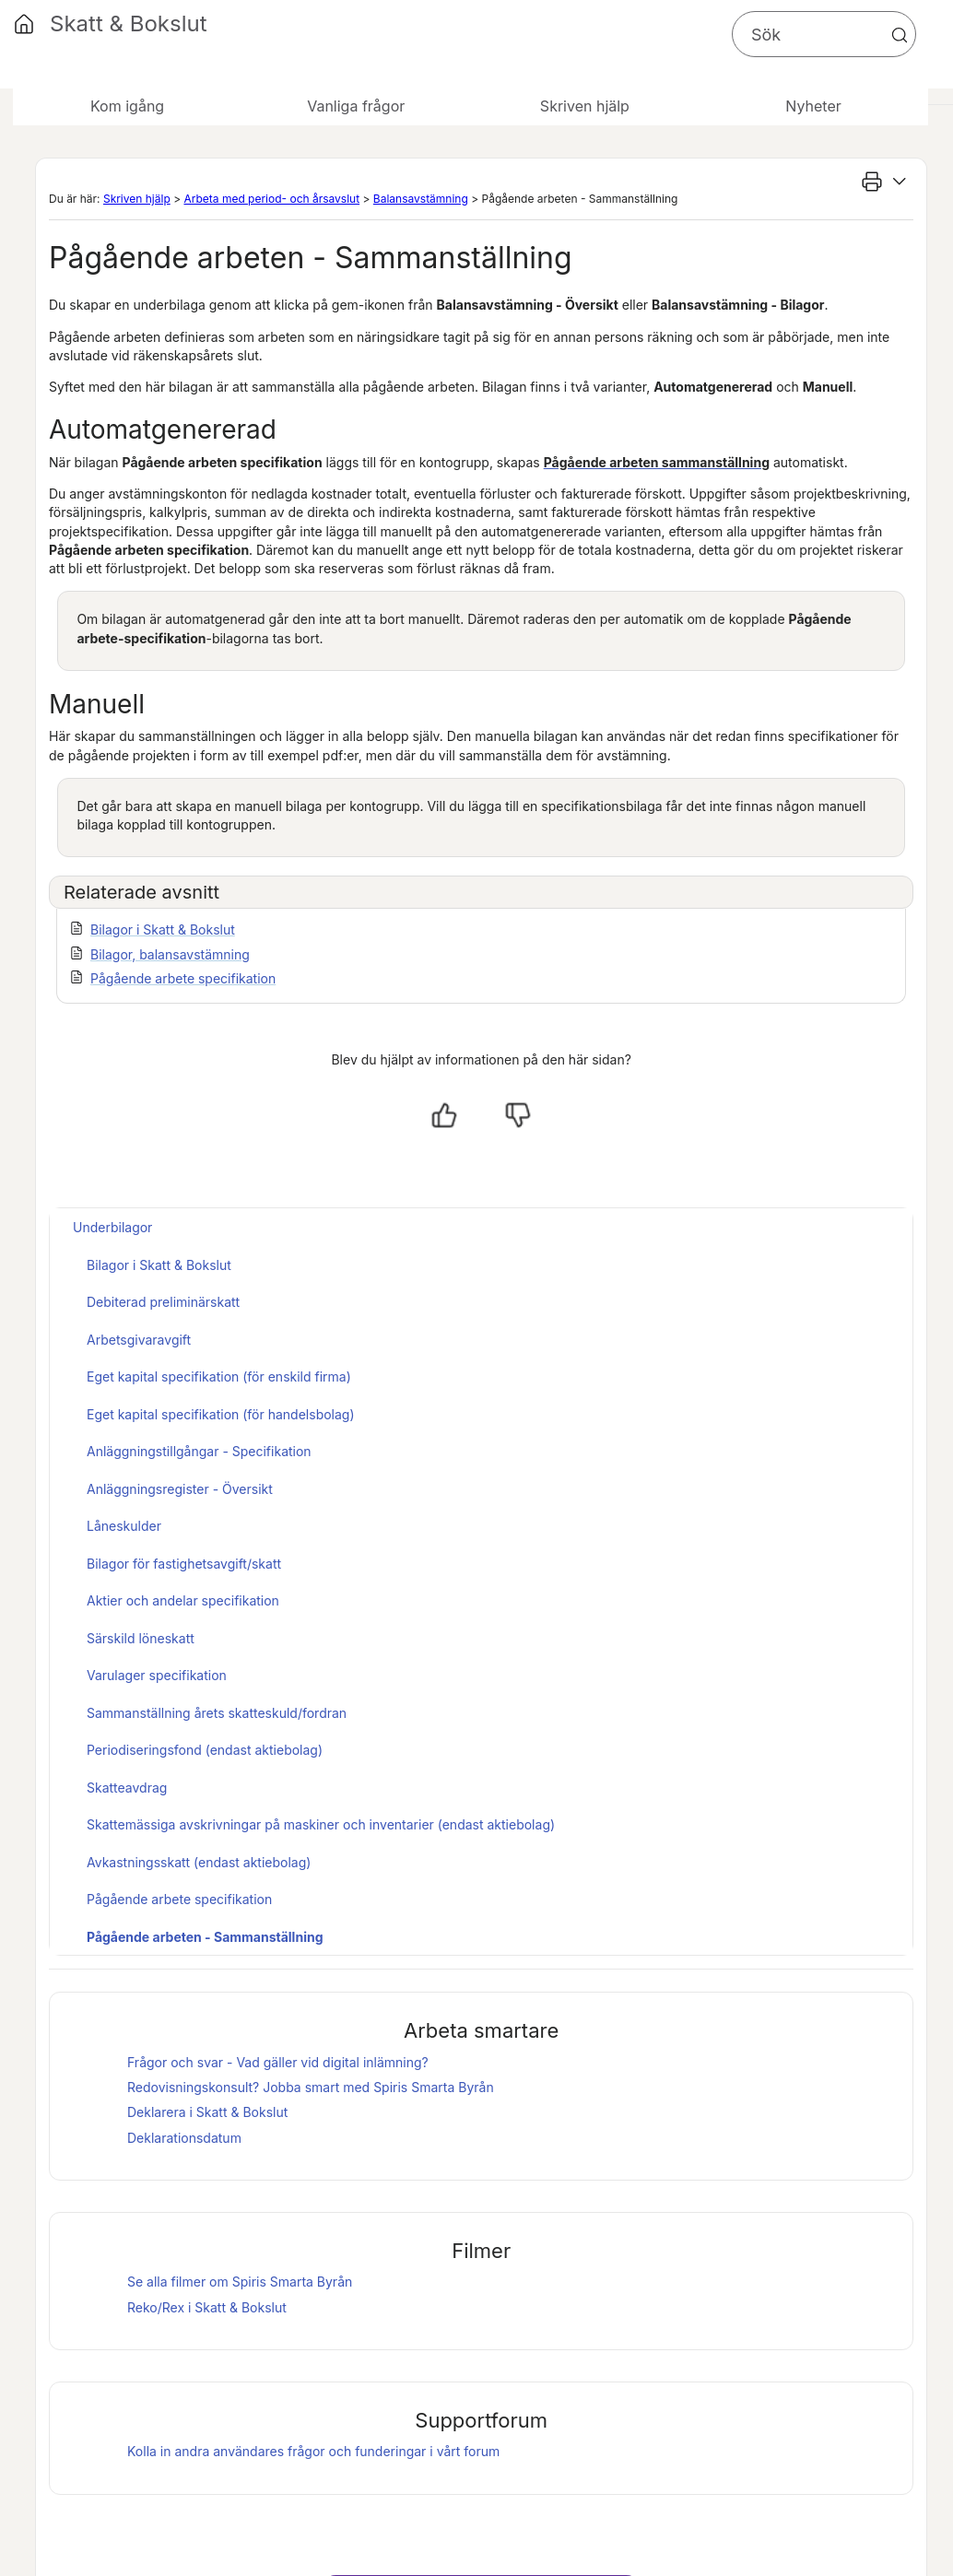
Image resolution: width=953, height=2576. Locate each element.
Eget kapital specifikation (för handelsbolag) (221, 1414)
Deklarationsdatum (184, 2138)
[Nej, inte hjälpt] (517, 1115)
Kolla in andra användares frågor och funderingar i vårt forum (313, 2451)
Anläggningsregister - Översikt (180, 1489)
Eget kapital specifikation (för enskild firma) (219, 1376)
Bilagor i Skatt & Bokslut (162, 929)
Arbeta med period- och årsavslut (271, 199)
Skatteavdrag (127, 1787)
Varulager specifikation (157, 1675)
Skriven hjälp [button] (584, 106)
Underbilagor (112, 1227)
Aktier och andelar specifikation (183, 1600)
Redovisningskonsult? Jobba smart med (310, 2087)
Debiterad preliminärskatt (163, 1302)
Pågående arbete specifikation (183, 978)
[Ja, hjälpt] (444, 1115)
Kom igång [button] (127, 106)
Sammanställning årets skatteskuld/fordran (217, 1713)
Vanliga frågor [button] (356, 106)
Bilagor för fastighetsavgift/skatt (184, 1563)
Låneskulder (124, 1526)
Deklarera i (207, 2112)
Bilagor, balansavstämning (170, 954)
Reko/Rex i (207, 2307)
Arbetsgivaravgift (139, 1339)
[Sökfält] (824, 34)
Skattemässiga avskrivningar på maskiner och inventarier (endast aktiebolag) (321, 1824)
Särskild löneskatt (140, 1638)
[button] (899, 35)
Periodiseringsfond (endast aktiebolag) (205, 1750)
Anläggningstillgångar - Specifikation (199, 1451)
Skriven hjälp (137, 199)
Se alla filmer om (239, 2281)
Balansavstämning (420, 199)
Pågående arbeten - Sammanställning (205, 1937)
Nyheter (813, 106)
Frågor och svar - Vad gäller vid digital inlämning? (278, 2062)
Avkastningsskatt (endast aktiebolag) (199, 1862)
